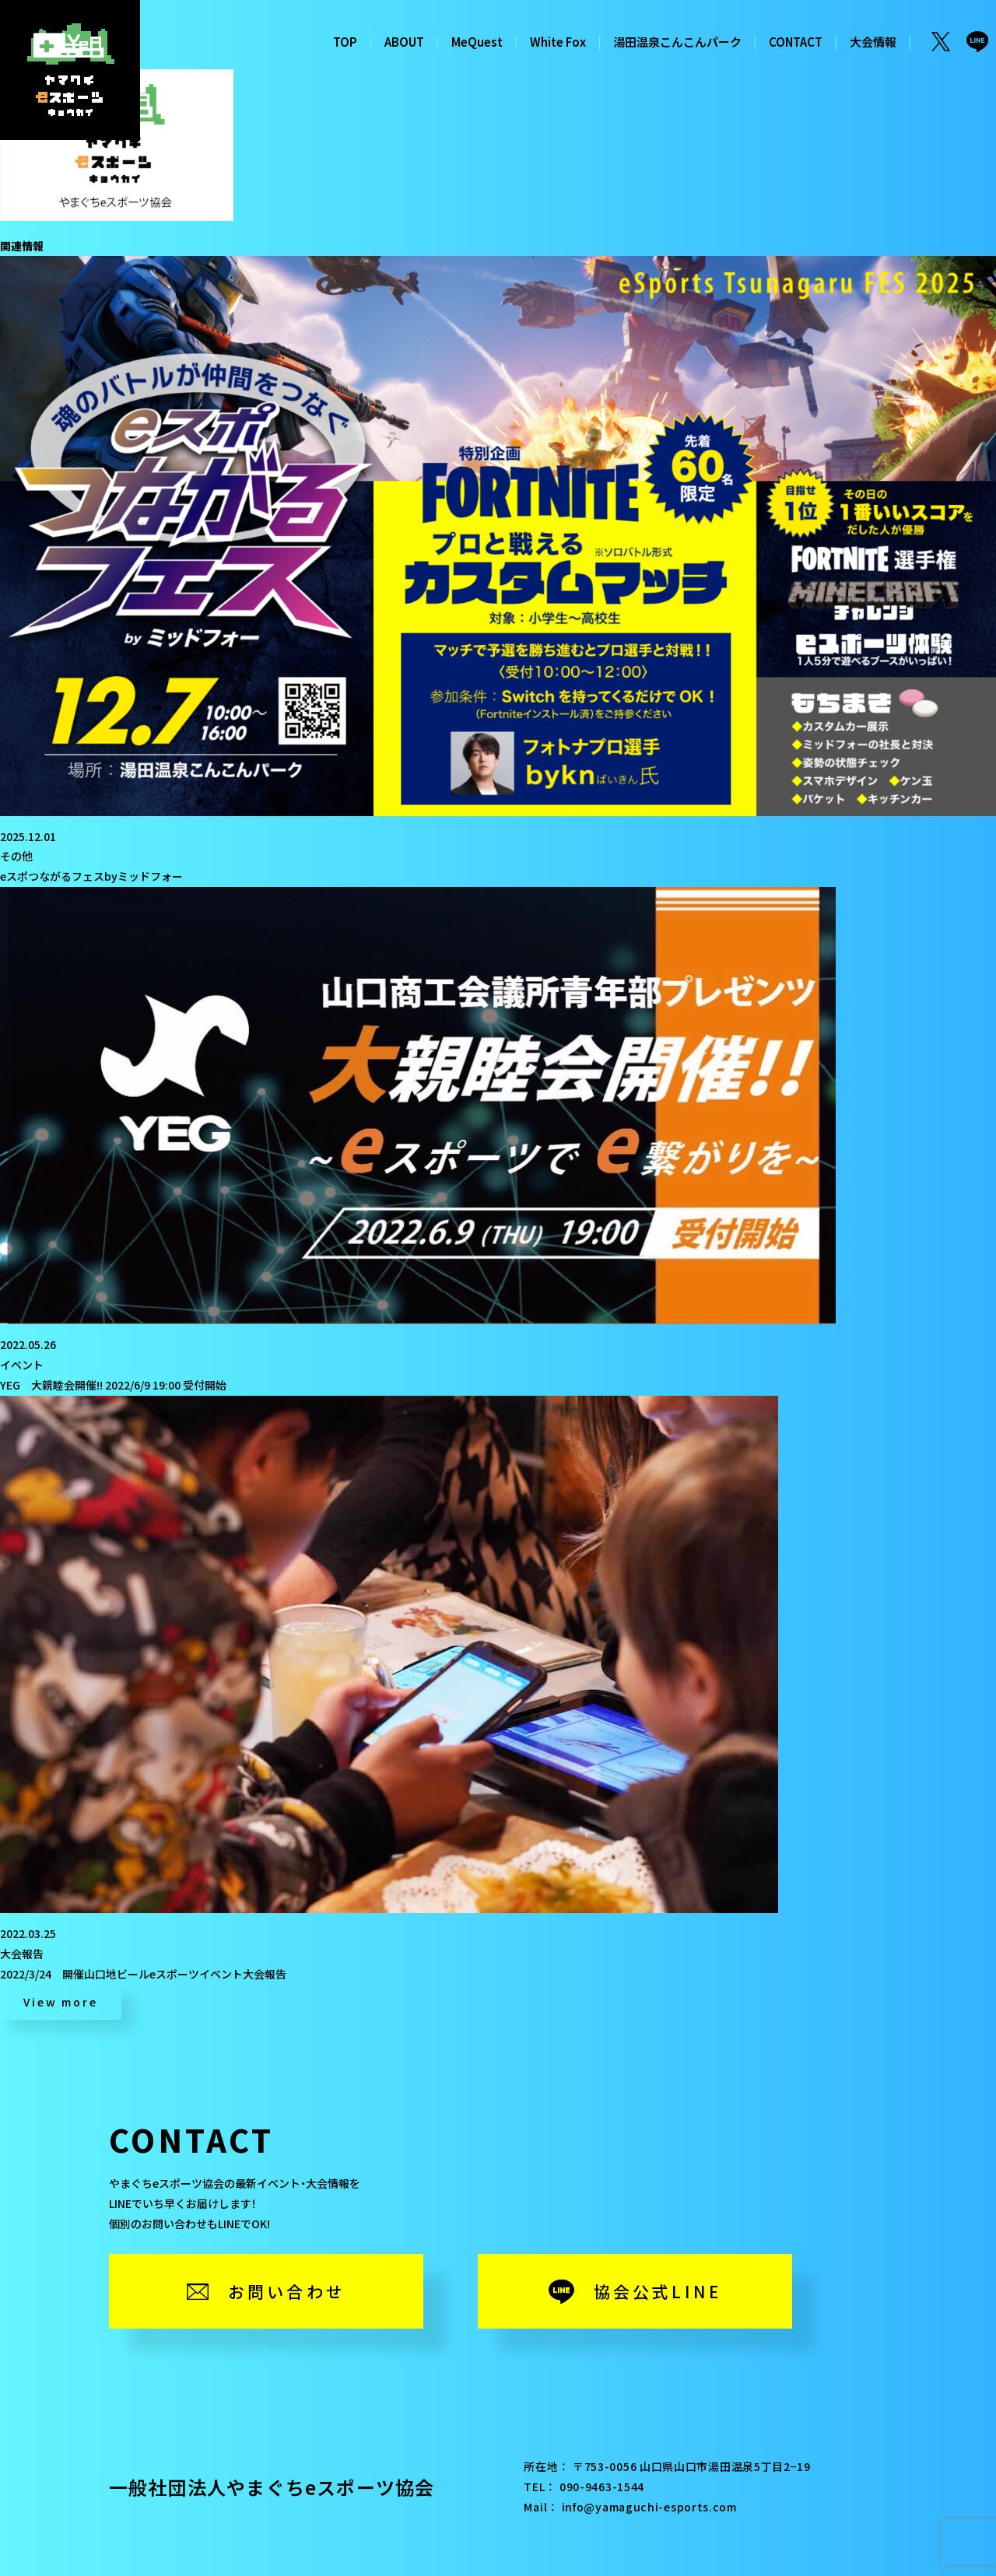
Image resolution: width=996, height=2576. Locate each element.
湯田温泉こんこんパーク (677, 41)
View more (60, 2002)
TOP (345, 41)
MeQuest (477, 41)
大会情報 (873, 41)
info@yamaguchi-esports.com (649, 2507)
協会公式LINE (658, 2291)
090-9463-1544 (601, 2486)
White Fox (558, 41)
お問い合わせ (286, 2291)
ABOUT (404, 41)
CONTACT (795, 41)
